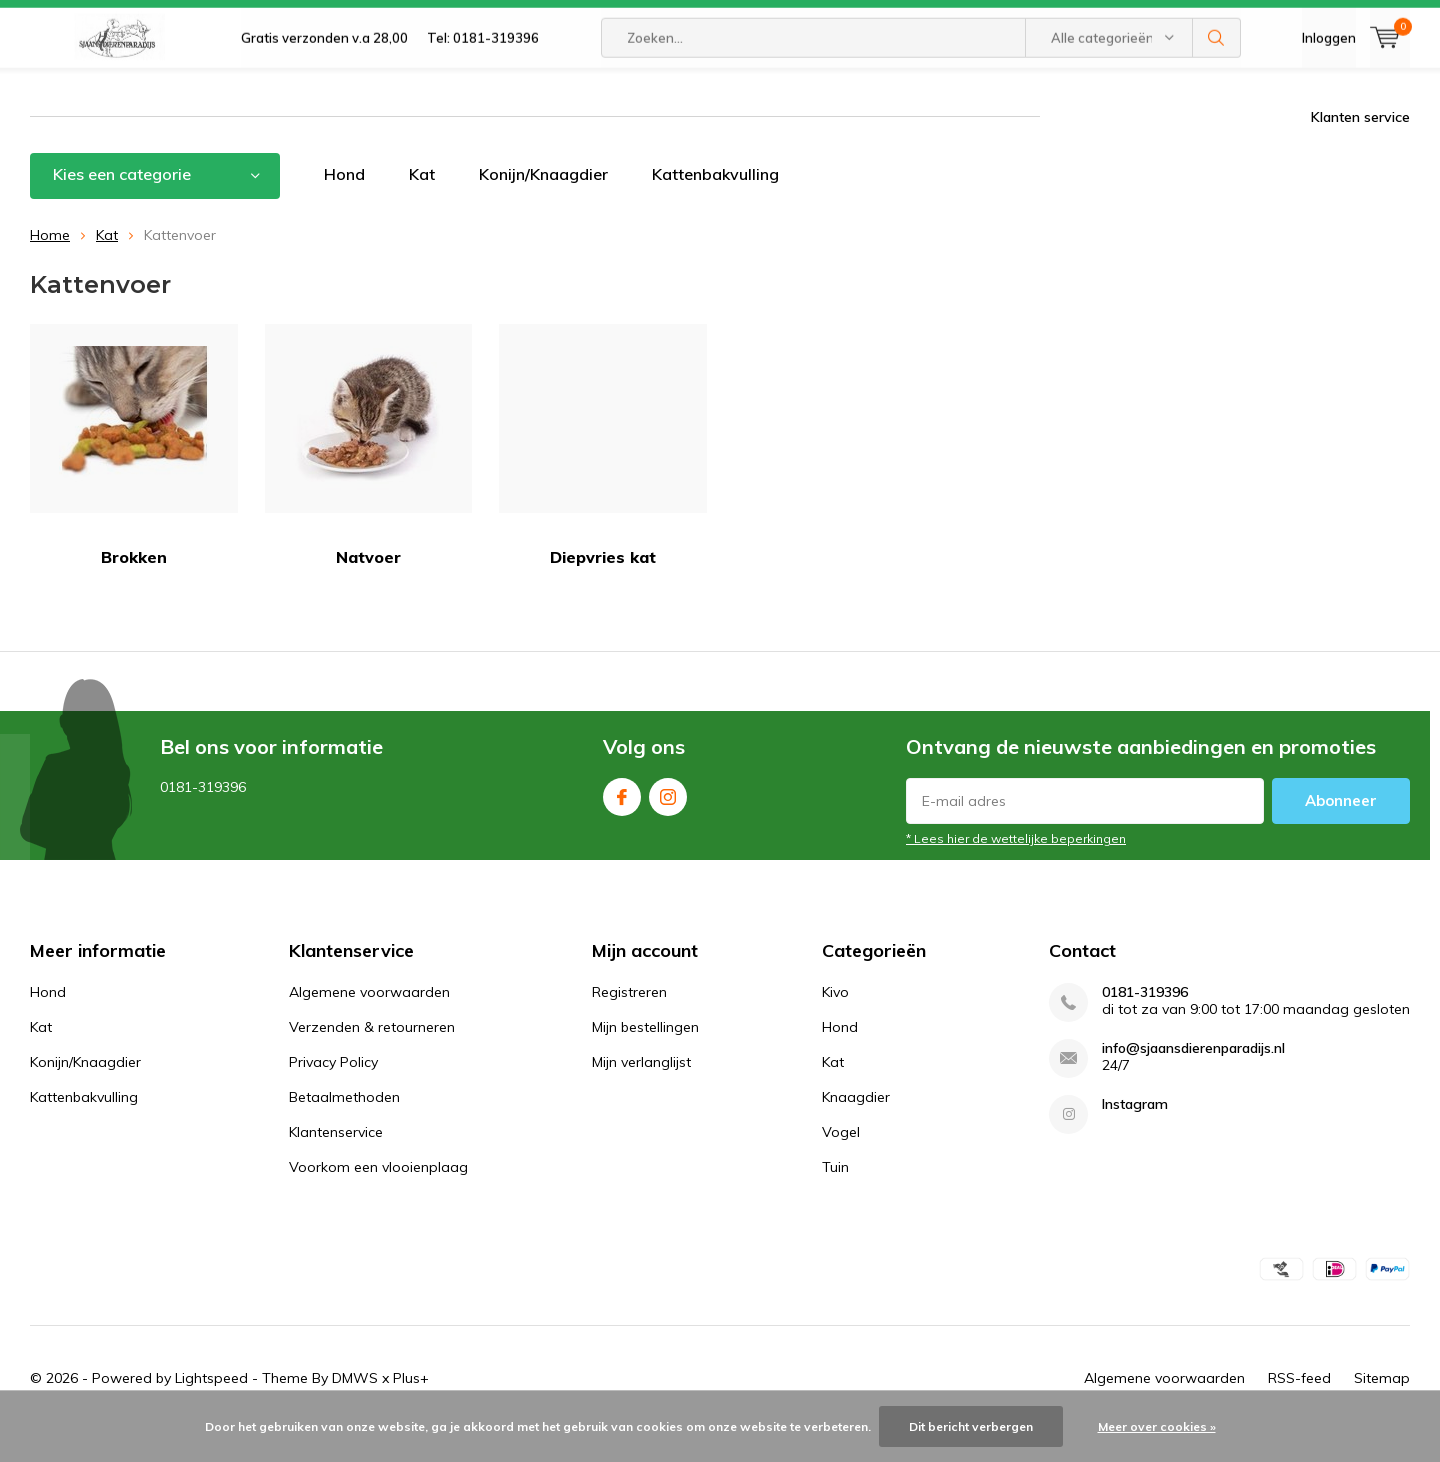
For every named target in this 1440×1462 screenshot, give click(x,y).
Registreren (629, 1022)
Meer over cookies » (1157, 1426)
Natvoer (369, 475)
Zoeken (1217, 90)
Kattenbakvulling (715, 204)
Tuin (835, 1197)
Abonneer (1341, 830)
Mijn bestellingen (645, 1057)
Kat (422, 204)
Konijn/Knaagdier (543, 204)
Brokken (134, 475)
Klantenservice (336, 1162)
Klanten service (1360, 147)
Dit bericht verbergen (971, 1426)
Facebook (622, 822)
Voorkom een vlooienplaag (378, 1197)
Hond (344, 204)
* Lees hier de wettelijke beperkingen (1016, 868)
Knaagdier (856, 1127)
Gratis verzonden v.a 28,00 (324, 90)
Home (50, 264)
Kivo (835, 1022)
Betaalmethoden (344, 1127)
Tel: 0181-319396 (483, 90)
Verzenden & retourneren (372, 1057)
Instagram (668, 822)
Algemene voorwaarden (369, 1022)
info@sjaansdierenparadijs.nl (1193, 1078)
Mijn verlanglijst (641, 1092)
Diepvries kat (603, 475)
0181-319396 (1145, 1022)
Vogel (841, 1162)
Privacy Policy (333, 1092)
